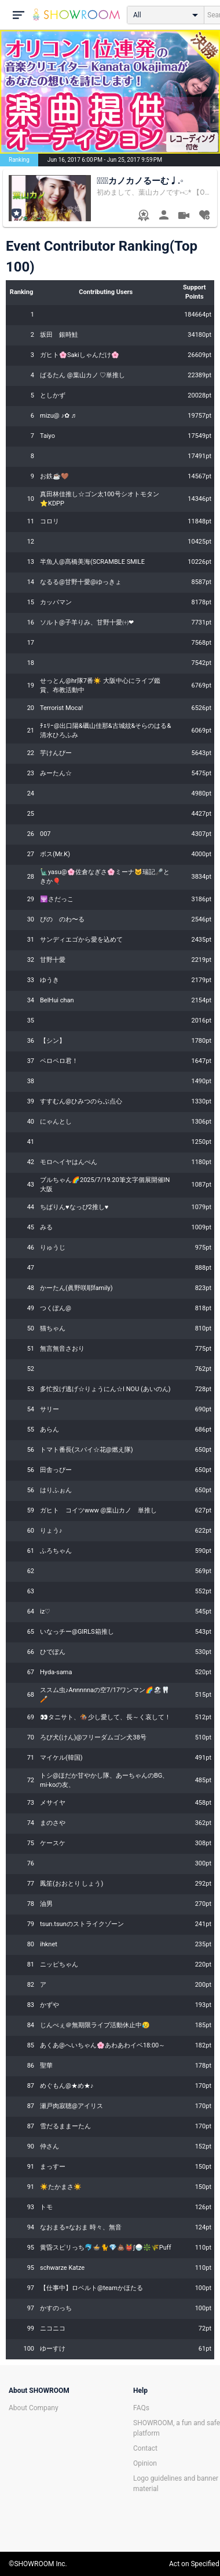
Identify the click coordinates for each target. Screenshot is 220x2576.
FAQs (141, 2408)
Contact (145, 2448)
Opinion (145, 2463)
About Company (33, 2408)
